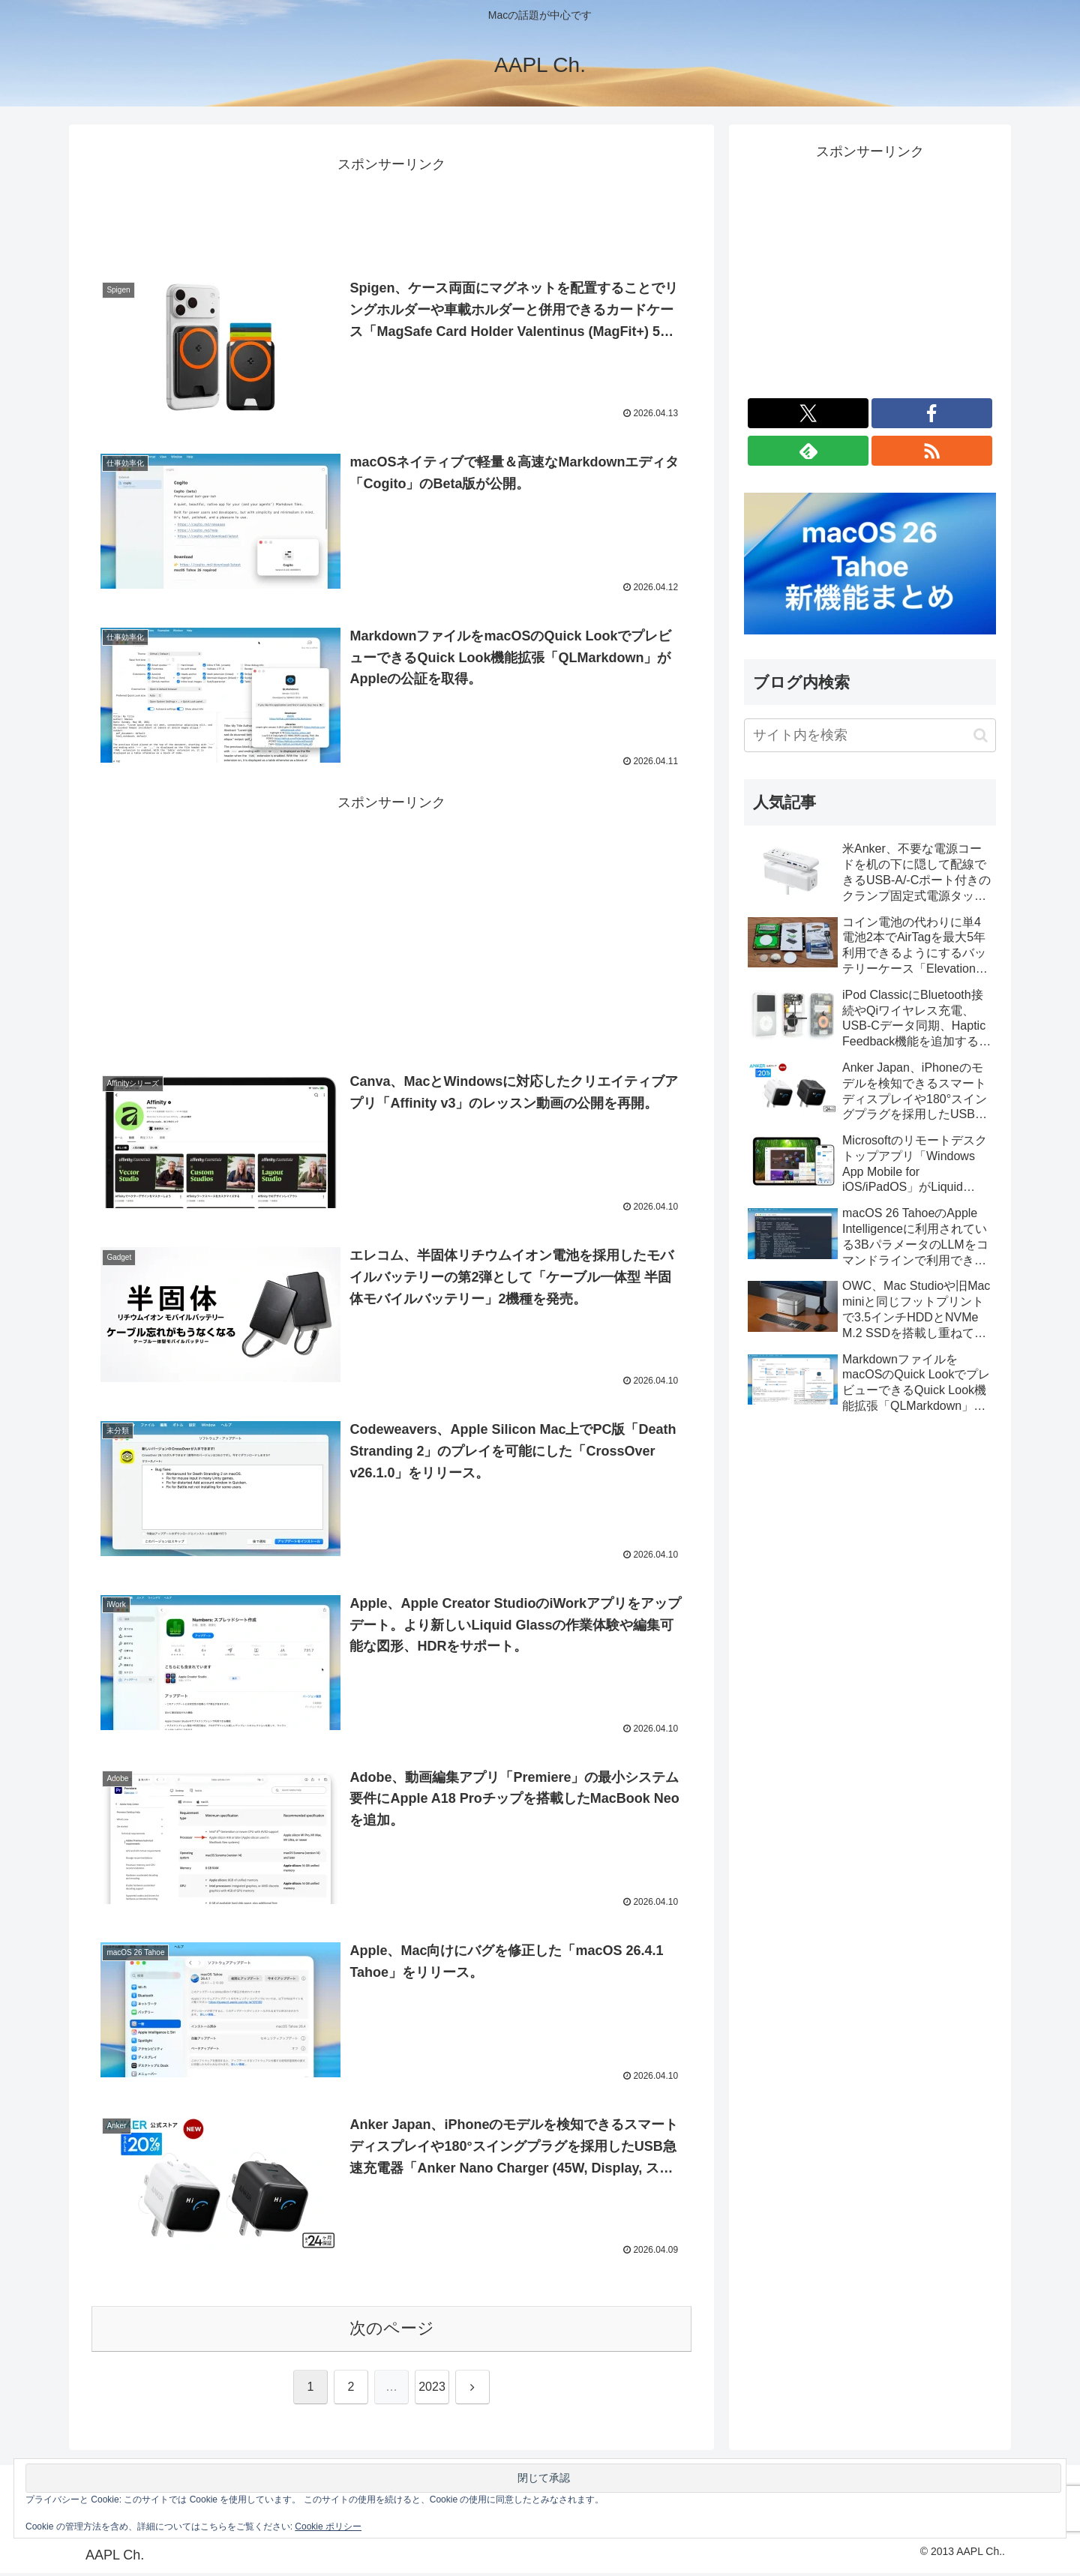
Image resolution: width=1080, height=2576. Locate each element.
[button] (981, 735)
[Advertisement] (392, 210)
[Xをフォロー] (808, 413)
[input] (870, 735)
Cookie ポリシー (328, 2526)
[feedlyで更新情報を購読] (808, 451)
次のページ (392, 2331)
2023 (432, 2389)
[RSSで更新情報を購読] (932, 451)
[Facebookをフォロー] (932, 413)
